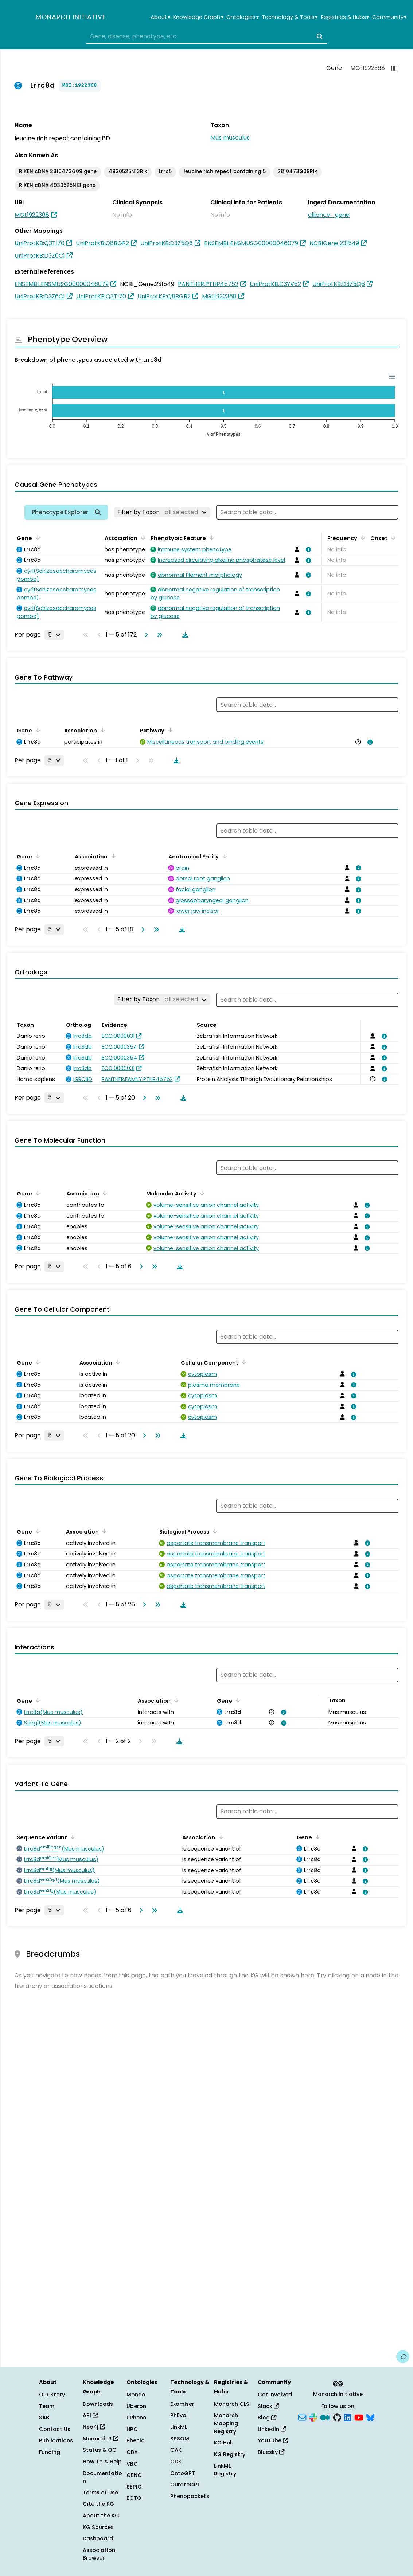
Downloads (98, 2404)
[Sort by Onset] (391, 537)
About (160, 17)
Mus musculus (230, 137)
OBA (132, 2452)
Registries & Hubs (345, 17)
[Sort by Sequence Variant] (71, 1836)
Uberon (136, 2406)
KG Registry (229, 2454)
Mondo (135, 2394)
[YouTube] (358, 2417)
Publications (56, 2440)
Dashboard (98, 2538)
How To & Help (102, 2461)
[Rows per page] (54, 635)
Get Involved (275, 2394)
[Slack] (313, 2417)
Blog (267, 2417)
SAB (44, 2417)
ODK (176, 2461)
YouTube (273, 2440)
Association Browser (99, 2554)
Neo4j (94, 2427)
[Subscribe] (302, 2417)
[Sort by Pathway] (168, 729)
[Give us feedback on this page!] (402, 2356)
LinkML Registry (225, 2470)
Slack (268, 2406)
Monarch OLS (231, 2404)
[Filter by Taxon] (162, 512)
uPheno (136, 2417)
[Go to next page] (144, 635)
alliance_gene (329, 215)
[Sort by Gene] (36, 537)
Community (389, 17)
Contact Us (54, 2429)
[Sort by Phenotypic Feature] (210, 537)
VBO (132, 2463)
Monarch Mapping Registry (226, 2423)
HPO (132, 2429)
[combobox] (206, 36)
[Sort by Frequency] (361, 537)
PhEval (179, 2415)
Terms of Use (100, 2492)
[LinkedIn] (347, 2417)
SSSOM (179, 2438)
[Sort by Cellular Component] (242, 1362)
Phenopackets (189, 2496)
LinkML (178, 2427)
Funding (49, 2452)
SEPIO (134, 2486)
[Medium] (325, 2417)
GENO (134, 2475)
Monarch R (100, 2438)
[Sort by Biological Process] (213, 1531)
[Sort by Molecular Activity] (200, 1193)
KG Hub (224, 2442)
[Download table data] (183, 635)
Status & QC (100, 2450)
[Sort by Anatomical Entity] (223, 856)
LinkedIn (272, 2429)
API (90, 2415)
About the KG (101, 2515)
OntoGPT (182, 2473)
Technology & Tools (289, 17)
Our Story (52, 2394)
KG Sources (98, 2527)
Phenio (135, 2440)
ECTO (133, 2498)
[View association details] (307, 549)
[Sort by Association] (141, 537)
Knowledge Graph (198, 17)
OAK (176, 2450)
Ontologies (242, 17)
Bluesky (271, 2452)
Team (46, 2406)
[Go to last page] (158, 635)
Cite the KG (98, 2504)
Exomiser (182, 2404)
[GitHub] (337, 2417)
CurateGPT (185, 2484)
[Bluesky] (370, 2417)
